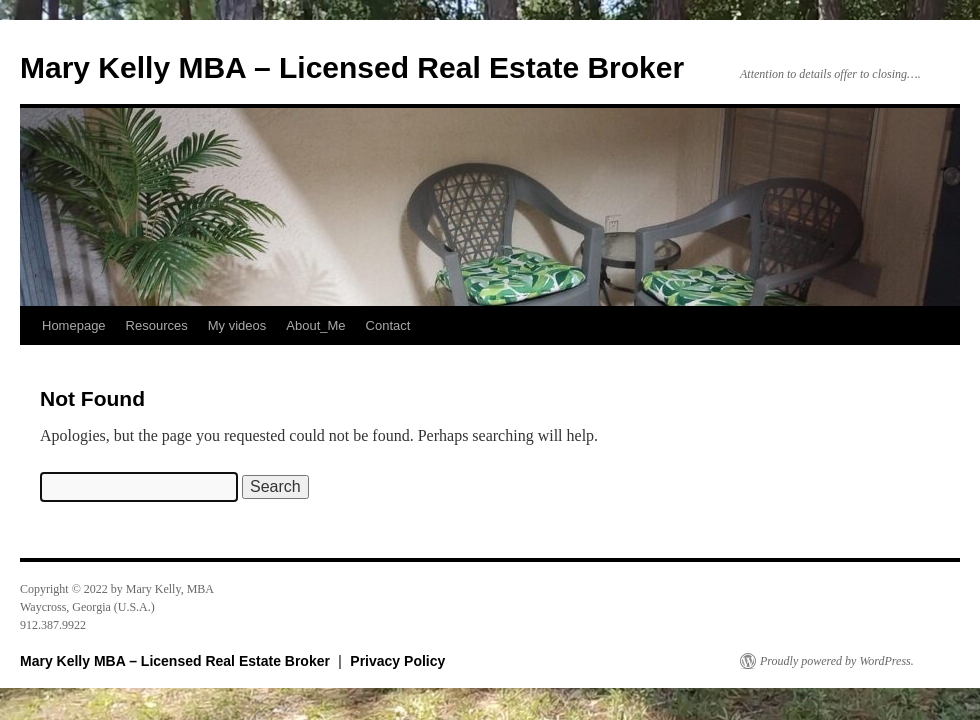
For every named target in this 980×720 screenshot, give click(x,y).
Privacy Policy (397, 661)
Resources (157, 325)
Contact (388, 325)
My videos (237, 325)
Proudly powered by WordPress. (837, 661)
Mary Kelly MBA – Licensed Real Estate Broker (352, 67)
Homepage (74, 325)
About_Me (315, 325)
